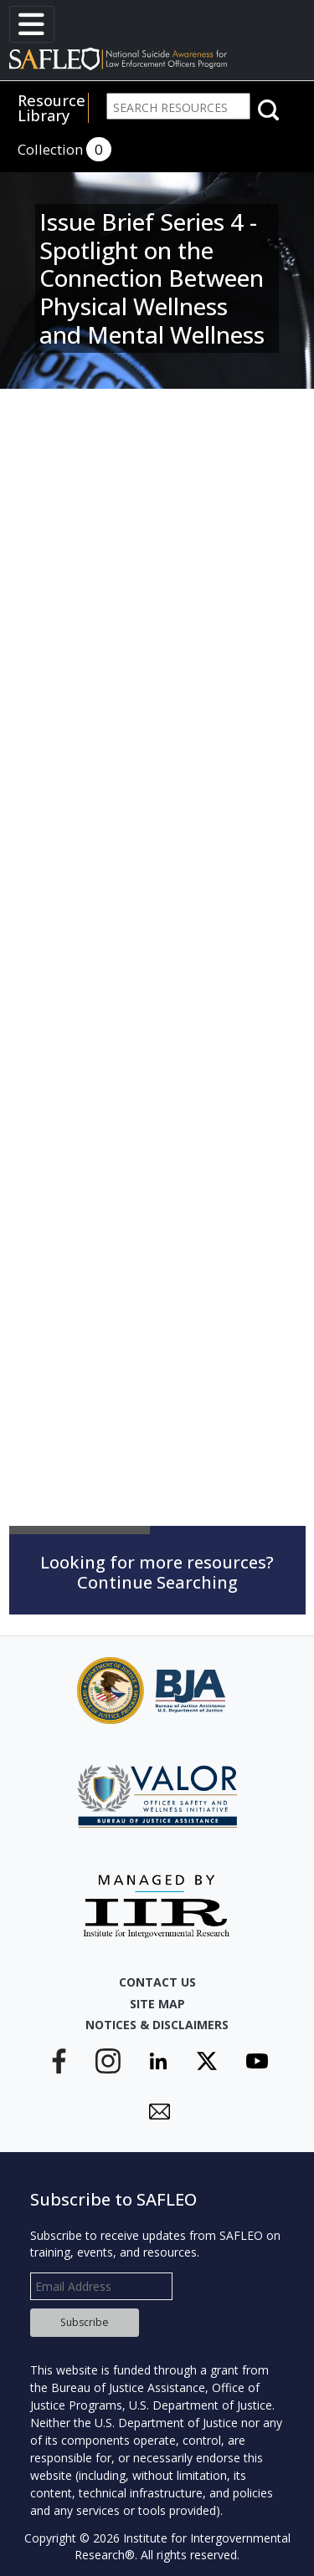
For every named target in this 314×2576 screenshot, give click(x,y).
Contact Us (157, 1982)
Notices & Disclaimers (157, 2025)
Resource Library (51, 107)
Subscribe (84, 2322)
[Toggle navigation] (31, 24)
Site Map (157, 2004)
